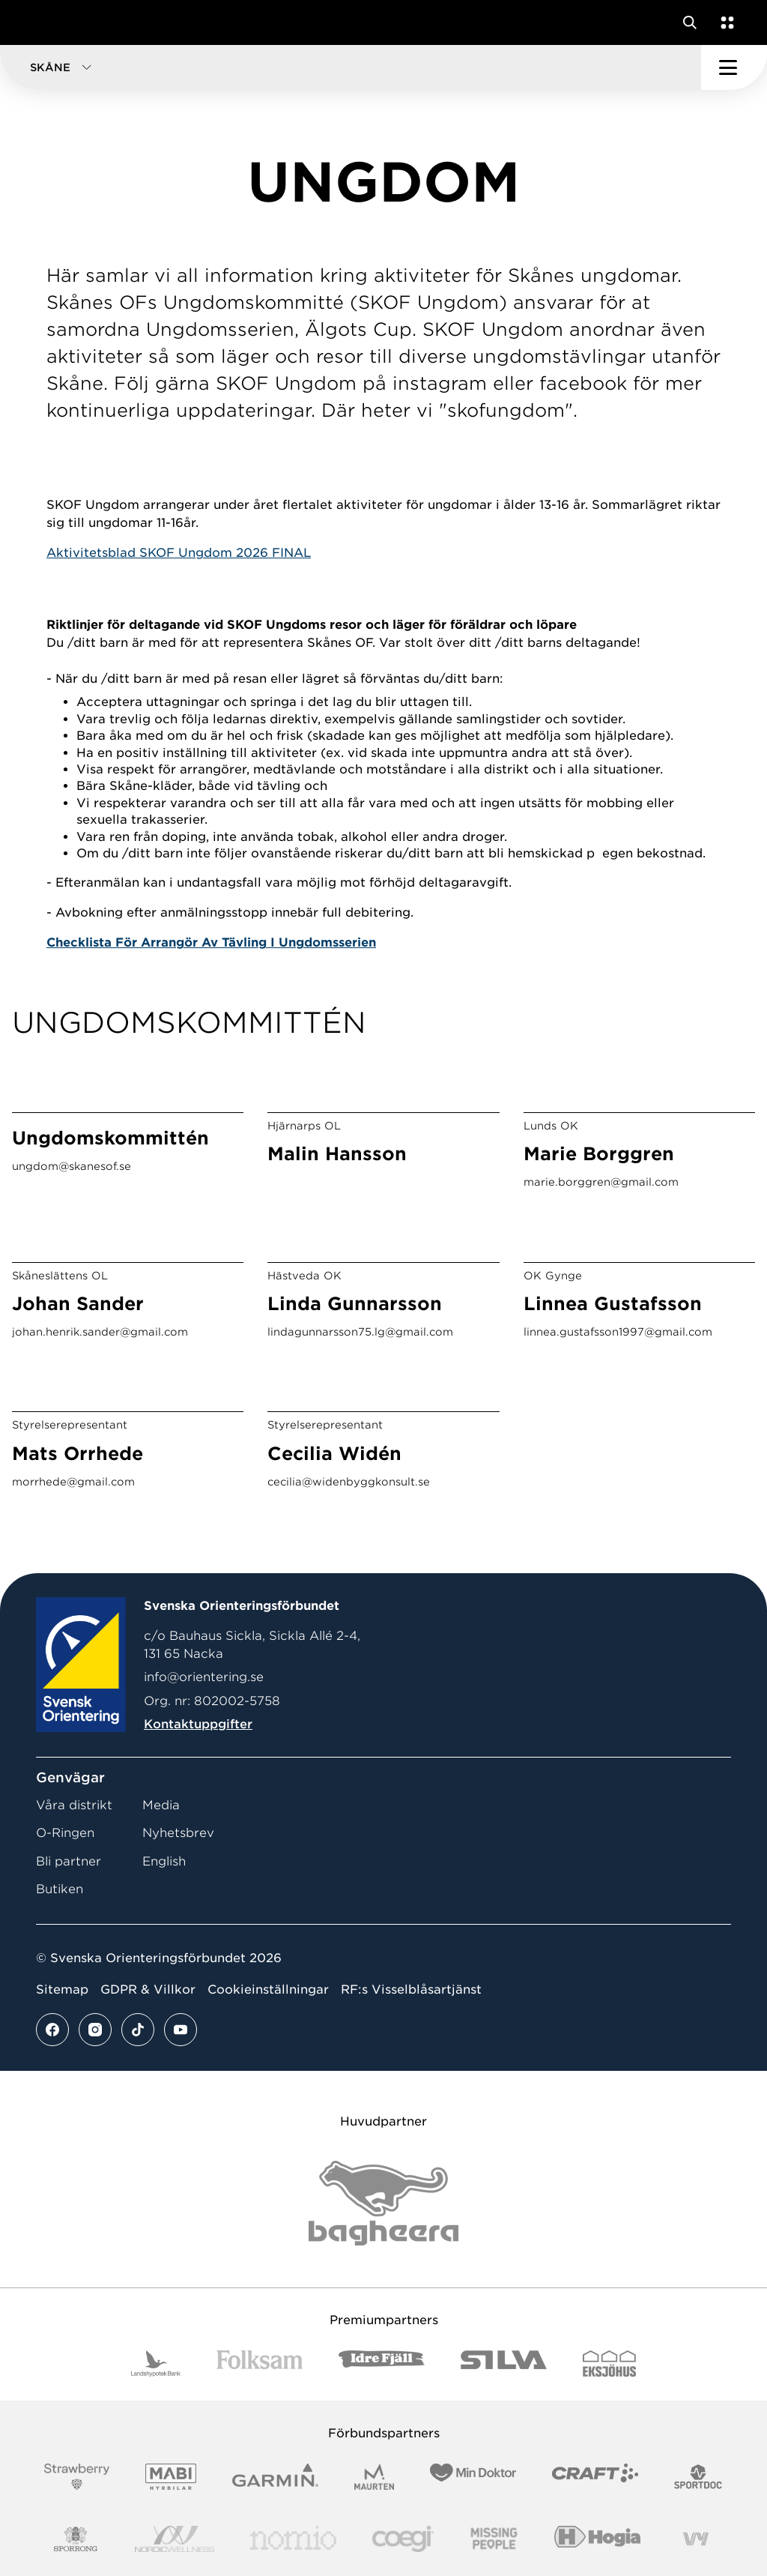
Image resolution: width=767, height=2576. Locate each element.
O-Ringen (65, 1833)
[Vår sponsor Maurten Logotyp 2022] (374, 2477)
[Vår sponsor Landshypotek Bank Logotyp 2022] (156, 2363)
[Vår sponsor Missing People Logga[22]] (494, 2539)
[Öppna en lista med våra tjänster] (724, 22)
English (164, 1861)
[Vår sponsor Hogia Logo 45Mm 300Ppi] (597, 2539)
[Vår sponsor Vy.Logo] (695, 2539)
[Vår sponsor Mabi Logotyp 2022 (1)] (170, 2477)
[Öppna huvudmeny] (734, 67)
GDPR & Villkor (147, 1989)
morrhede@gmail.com (73, 1482)
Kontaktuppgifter (198, 1724)
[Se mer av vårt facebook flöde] (52, 2029)
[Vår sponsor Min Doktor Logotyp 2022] (473, 2477)
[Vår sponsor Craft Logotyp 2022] (595, 2477)
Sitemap (62, 1989)
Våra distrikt (74, 1805)
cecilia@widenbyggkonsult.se (348, 1482)
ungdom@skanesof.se (71, 1166)
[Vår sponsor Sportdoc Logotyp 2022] (698, 2477)
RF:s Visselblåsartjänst (411, 1989)
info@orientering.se (204, 1677)
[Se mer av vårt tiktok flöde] (137, 2029)
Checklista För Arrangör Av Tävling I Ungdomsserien (211, 942)
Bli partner (68, 1861)
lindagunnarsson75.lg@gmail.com (360, 1332)
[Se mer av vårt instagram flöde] (95, 2029)
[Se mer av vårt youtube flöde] (180, 2029)
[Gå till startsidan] (39, 22)
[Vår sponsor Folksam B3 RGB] (259, 2363)
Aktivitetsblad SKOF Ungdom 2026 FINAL (178, 553)
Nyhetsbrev (178, 1833)
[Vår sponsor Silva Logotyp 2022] (504, 2363)
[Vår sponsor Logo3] (403, 2539)
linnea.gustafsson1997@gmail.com (618, 1332)
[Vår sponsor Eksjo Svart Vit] (609, 2363)
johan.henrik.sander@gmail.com (100, 1332)
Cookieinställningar (268, 1989)
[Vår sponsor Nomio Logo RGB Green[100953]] (293, 2539)
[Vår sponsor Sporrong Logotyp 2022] (75, 2539)
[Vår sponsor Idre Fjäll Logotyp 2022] (382, 2363)
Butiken (59, 1889)
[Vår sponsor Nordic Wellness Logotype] (174, 2539)
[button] (350, 67)
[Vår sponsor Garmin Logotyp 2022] (275, 2477)
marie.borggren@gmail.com (601, 1182)
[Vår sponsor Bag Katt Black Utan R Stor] (383, 2203)
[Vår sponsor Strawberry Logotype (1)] (77, 2477)
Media (161, 1805)
